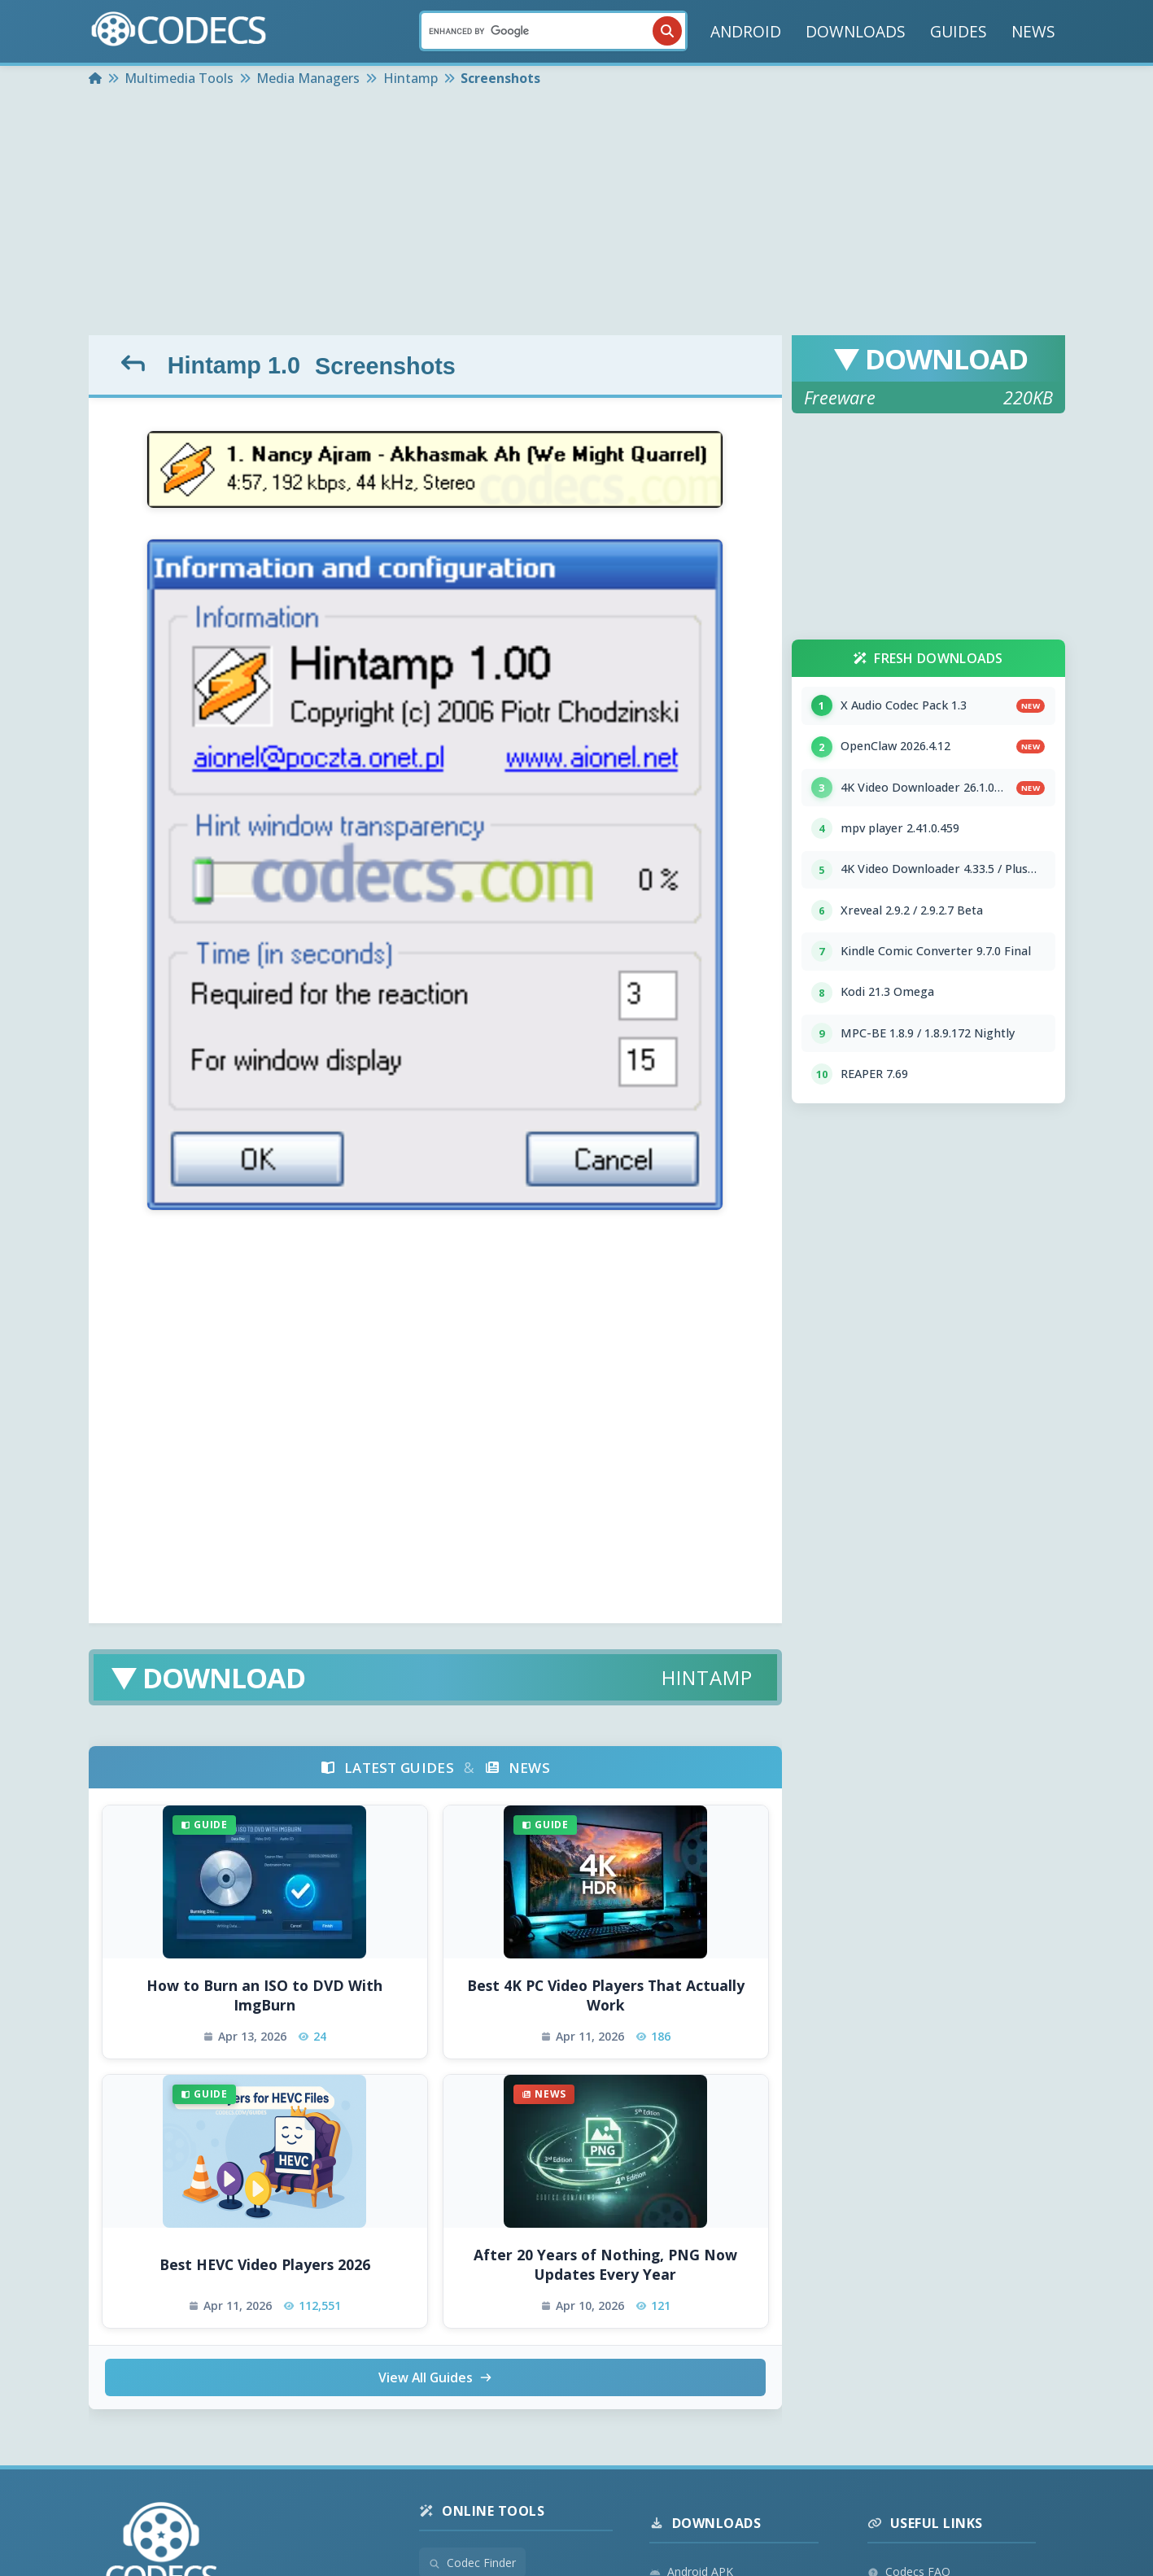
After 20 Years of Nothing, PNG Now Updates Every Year (605, 2265)
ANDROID (745, 31)
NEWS (1033, 31)
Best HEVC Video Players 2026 (264, 2264)
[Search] (553, 31)
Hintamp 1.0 (233, 365)
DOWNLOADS (856, 31)
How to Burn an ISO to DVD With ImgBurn (264, 1995)
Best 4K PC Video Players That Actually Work (606, 1995)
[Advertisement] (576, 213)
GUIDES (958, 31)
